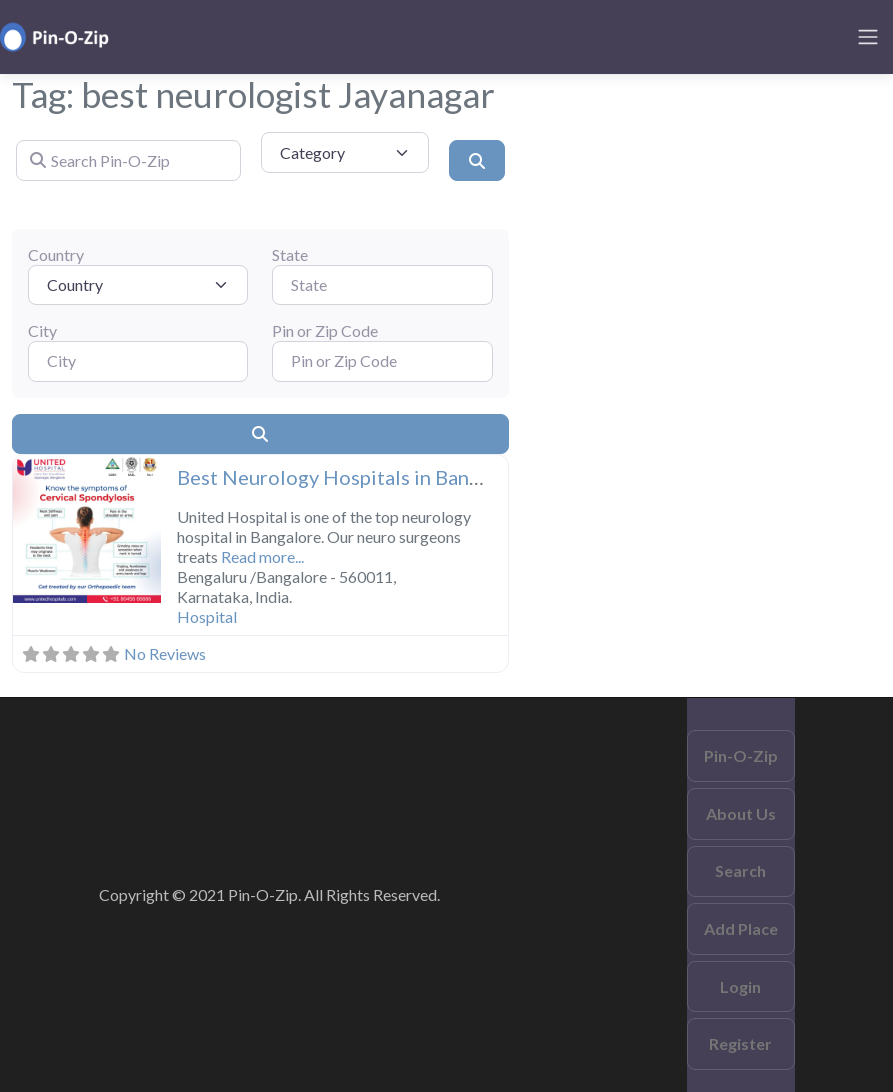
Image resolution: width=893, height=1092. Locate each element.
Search (740, 870)
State (290, 254)
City (42, 330)
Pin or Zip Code (325, 330)
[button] (24, 531)
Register (740, 1043)
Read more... (262, 556)
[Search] (477, 160)
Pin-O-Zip (741, 755)
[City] (138, 361)
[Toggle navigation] (868, 37)
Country (56, 254)
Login (740, 986)
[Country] (138, 285)
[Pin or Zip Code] (382, 361)
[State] (382, 285)
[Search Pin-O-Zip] (128, 160)
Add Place (741, 928)
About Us (741, 813)
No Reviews (165, 653)
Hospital (207, 616)
